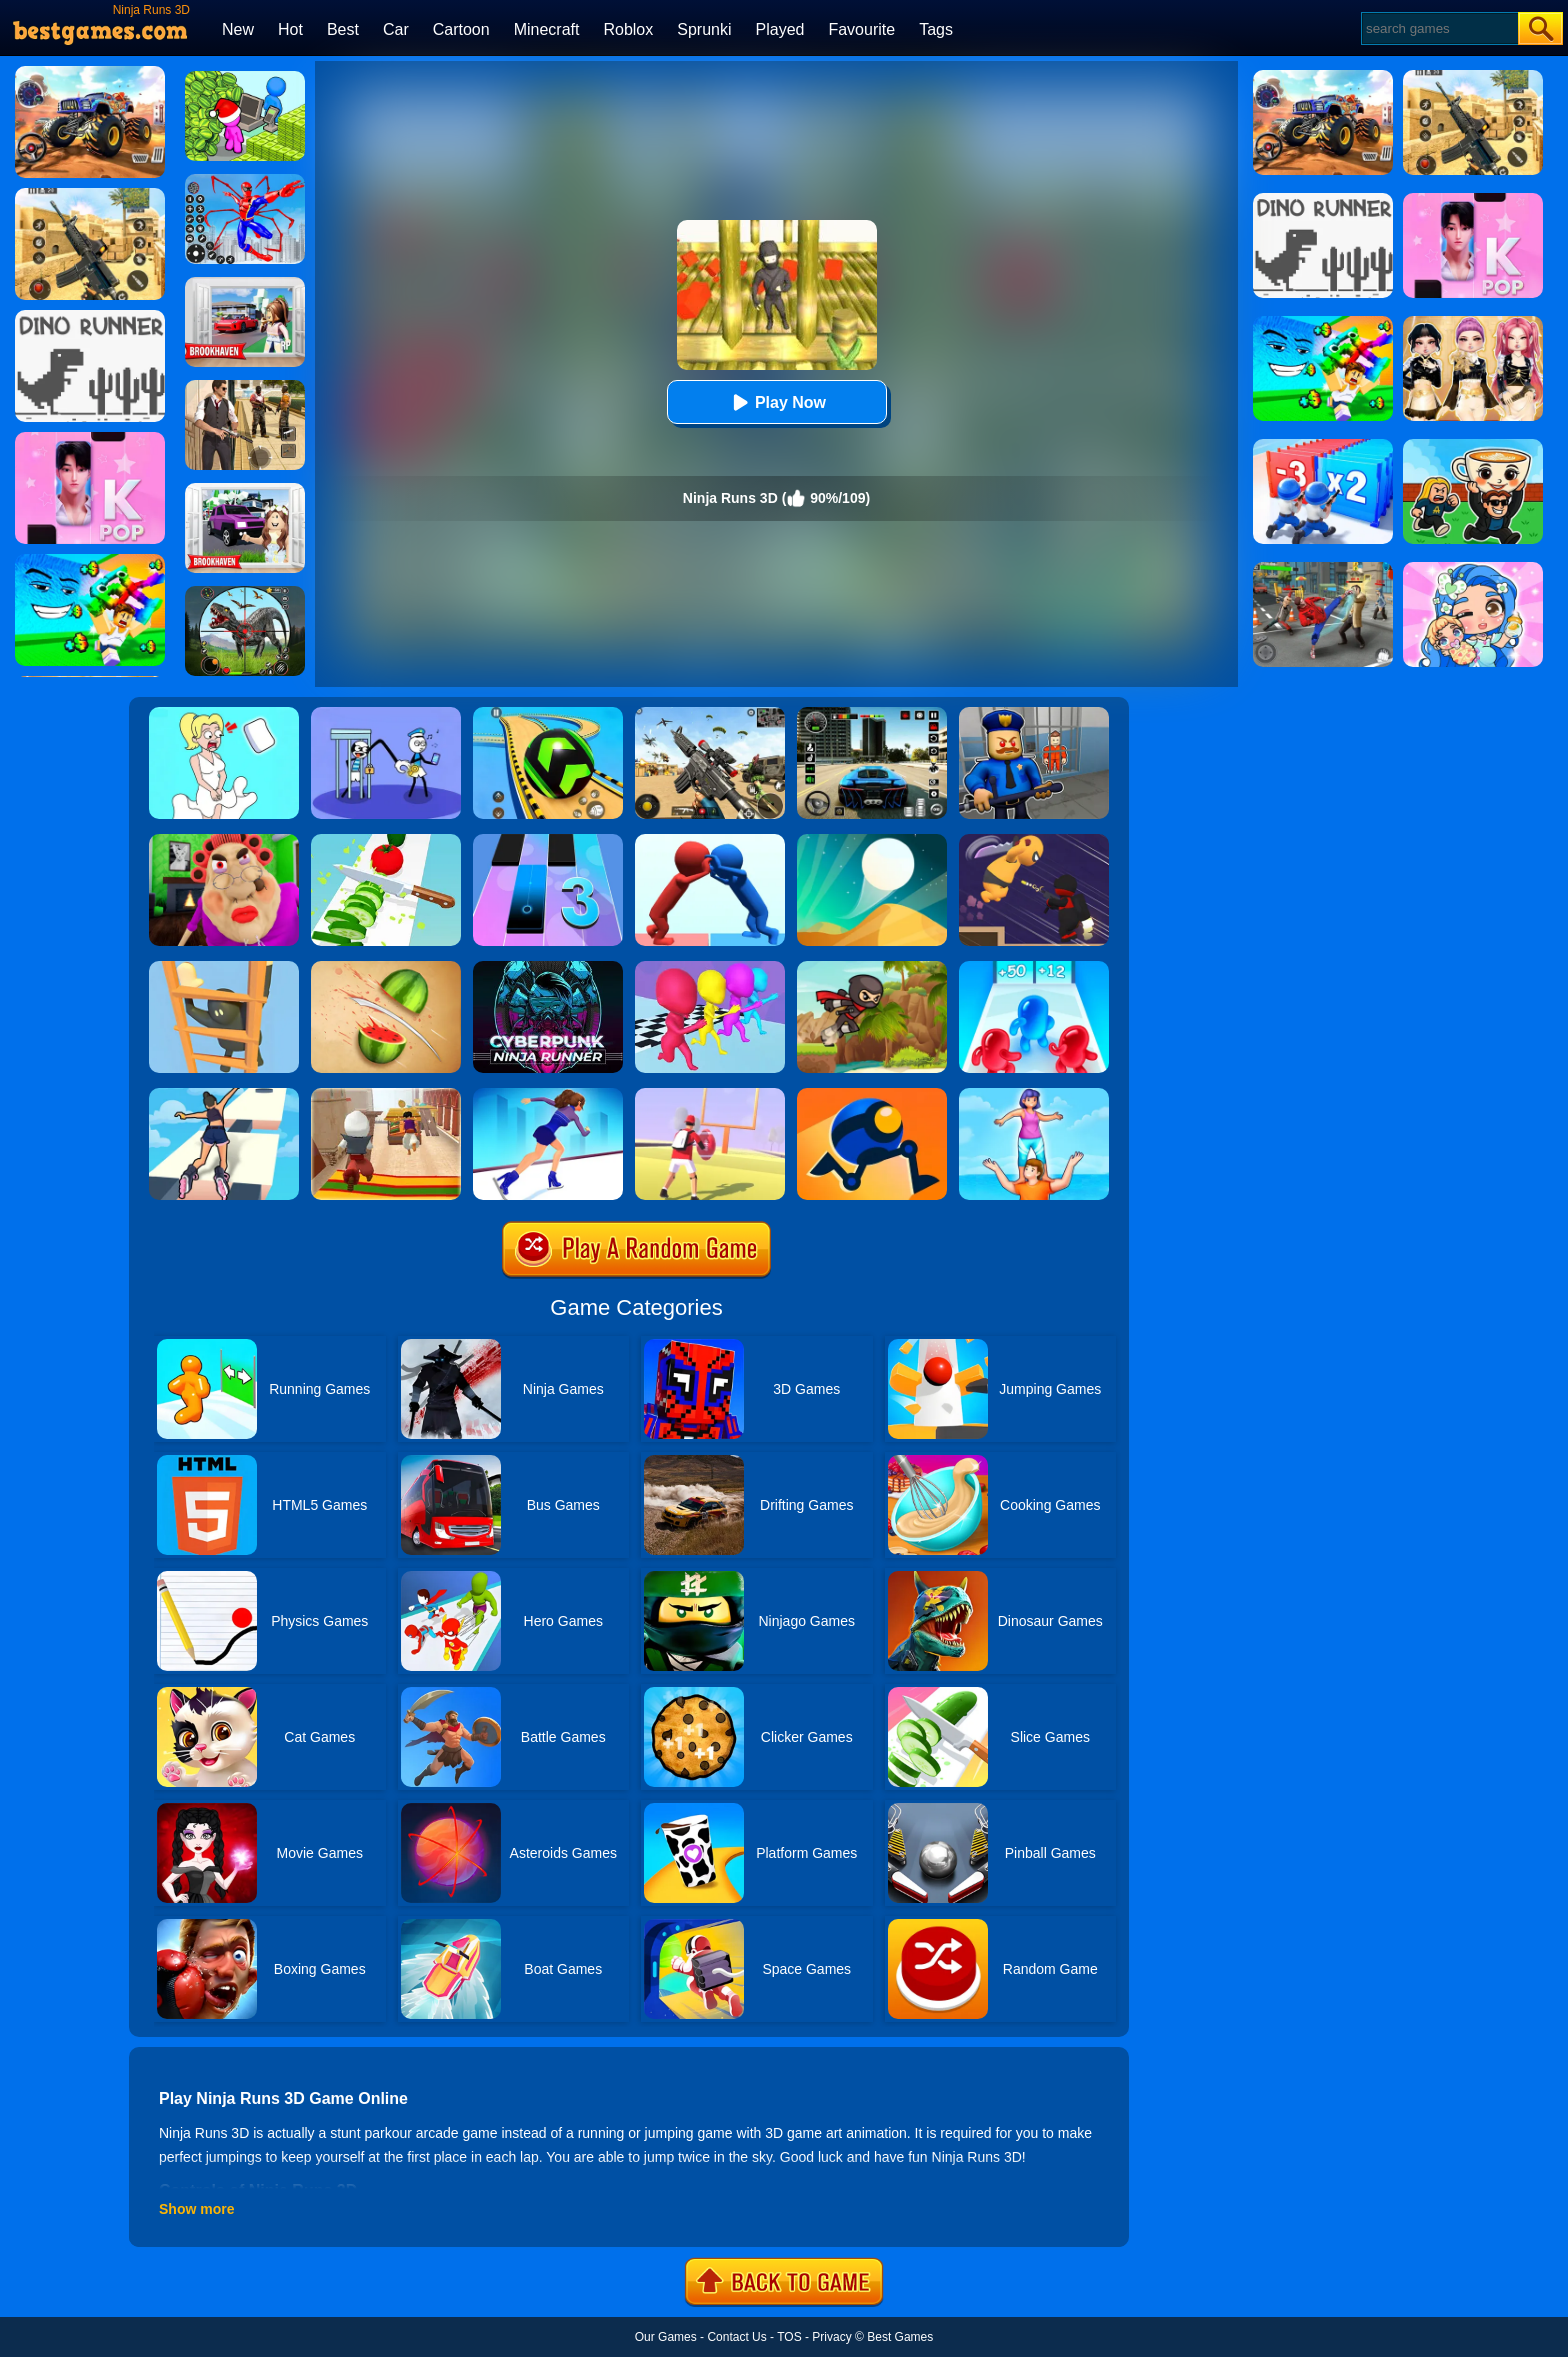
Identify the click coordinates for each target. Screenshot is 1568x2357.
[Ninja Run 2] (872, 968)
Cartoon (461, 29)
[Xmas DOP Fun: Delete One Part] (224, 714)
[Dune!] (872, 841)
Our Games (666, 2337)
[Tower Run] (1034, 1095)
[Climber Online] (224, 968)
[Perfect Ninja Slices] (386, 841)
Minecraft (547, 29)
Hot (290, 29)
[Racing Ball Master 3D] (548, 714)
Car (396, 29)
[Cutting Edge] (548, 1095)
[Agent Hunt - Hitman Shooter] (245, 387)
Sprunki (704, 29)
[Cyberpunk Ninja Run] (548, 968)
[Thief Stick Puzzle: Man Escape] (386, 714)
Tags (936, 29)
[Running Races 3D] (710, 968)
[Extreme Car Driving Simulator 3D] (872, 714)
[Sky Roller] (224, 1095)
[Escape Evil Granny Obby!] (224, 841)
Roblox (628, 29)
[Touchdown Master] (710, 1095)
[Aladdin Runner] (386, 1095)
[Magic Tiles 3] (548, 841)
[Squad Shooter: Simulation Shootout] (710, 714)
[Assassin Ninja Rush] (1034, 841)
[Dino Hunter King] (245, 593)
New (238, 29)
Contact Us (736, 2337)
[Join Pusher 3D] (710, 841)
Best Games (900, 2337)
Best (343, 29)
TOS (789, 2337)
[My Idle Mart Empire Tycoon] (245, 78)
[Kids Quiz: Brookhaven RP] (245, 490)
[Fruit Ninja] (386, 968)
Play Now (776, 402)
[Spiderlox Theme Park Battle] (245, 181)
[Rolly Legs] (872, 1095)
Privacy (831, 2337)
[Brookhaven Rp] (245, 284)
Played (780, 29)
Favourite (861, 29)
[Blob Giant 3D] (1034, 968)
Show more (196, 2209)
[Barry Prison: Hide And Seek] (1034, 714)
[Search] (1438, 28)
